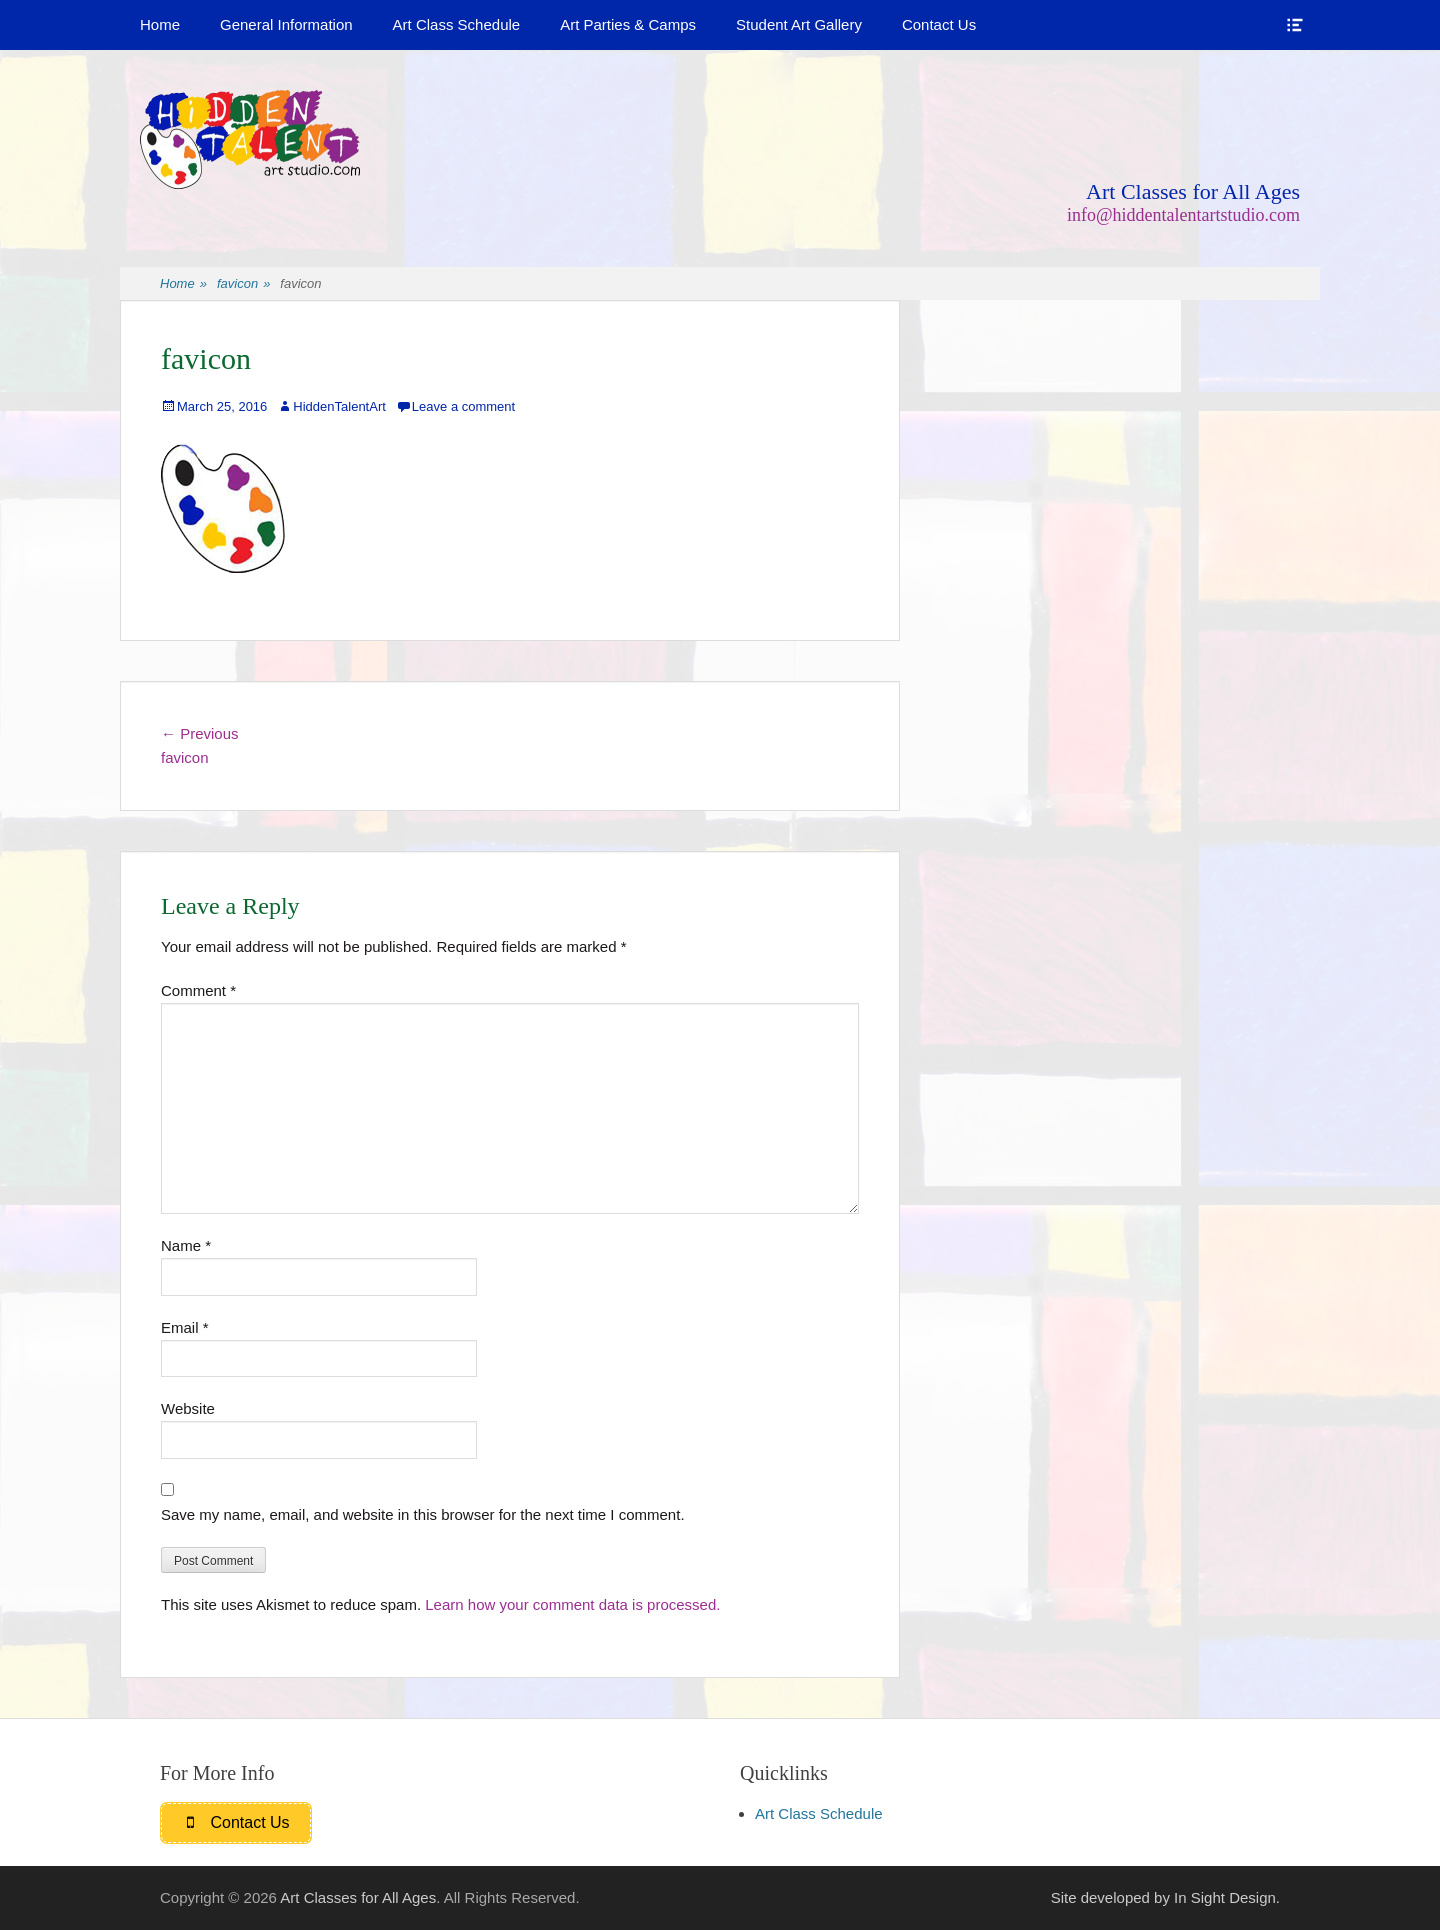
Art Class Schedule (457, 24)
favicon (243, 284)
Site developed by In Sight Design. (1165, 1897)
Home (160, 24)
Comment (198, 990)
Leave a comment (463, 406)
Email (185, 1327)
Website (188, 1408)
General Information (286, 24)
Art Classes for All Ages (1193, 191)
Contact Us (939, 24)
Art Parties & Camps (628, 24)
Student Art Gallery (799, 24)
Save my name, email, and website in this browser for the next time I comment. (423, 1514)
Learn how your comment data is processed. (572, 1604)
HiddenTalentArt (339, 406)
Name (186, 1245)
